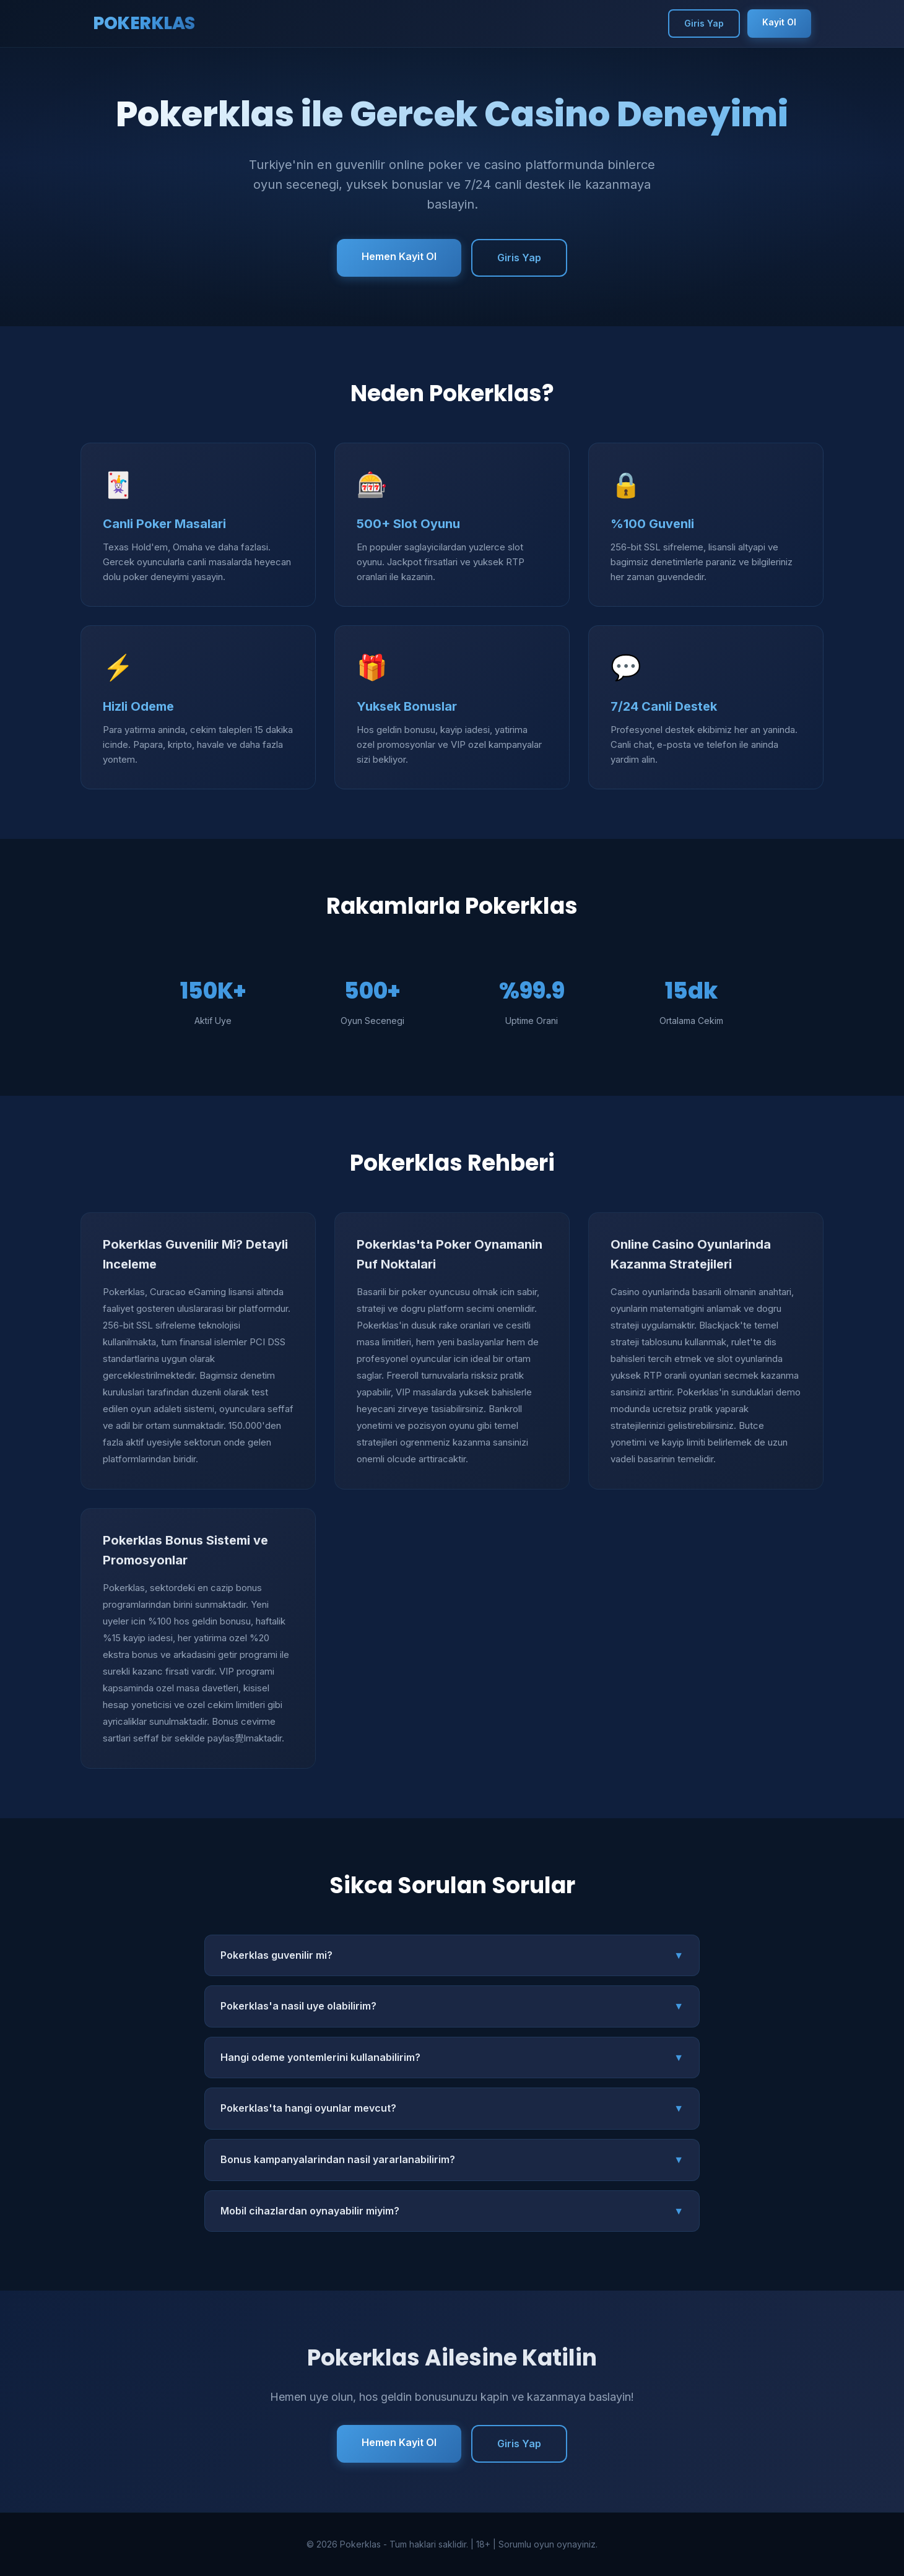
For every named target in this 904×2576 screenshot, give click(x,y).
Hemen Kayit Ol (399, 256)
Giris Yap (704, 23)
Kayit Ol (779, 22)
